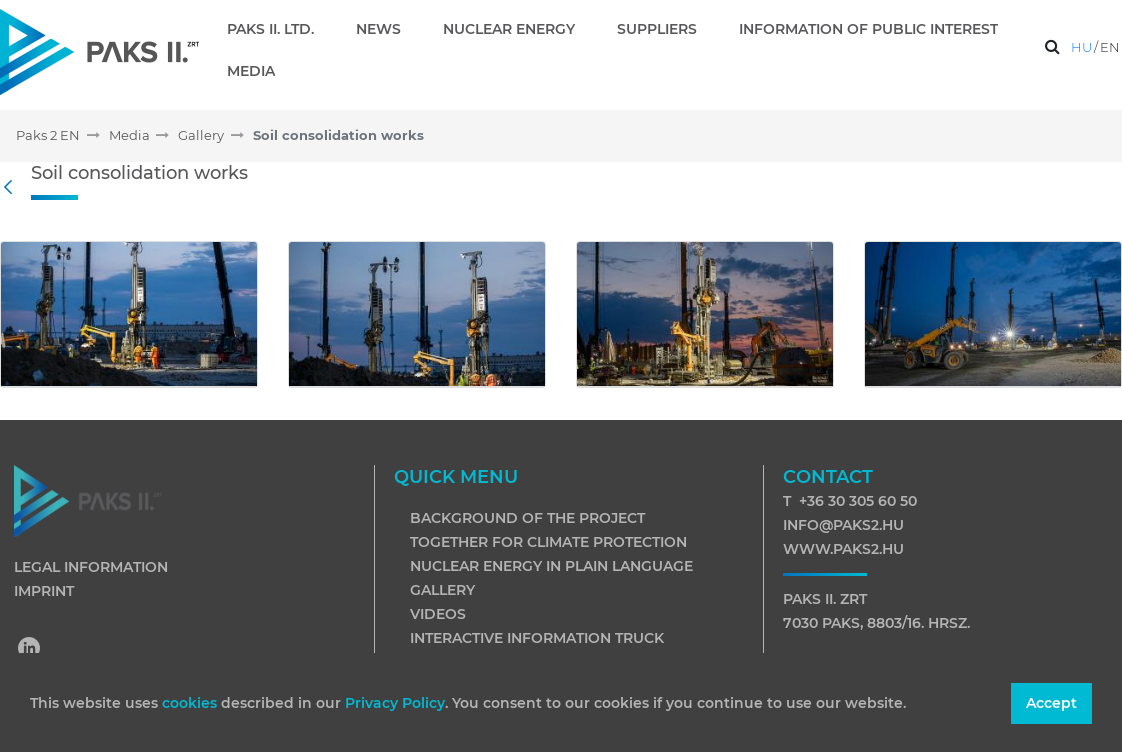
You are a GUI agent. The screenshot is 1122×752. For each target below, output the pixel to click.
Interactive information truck (537, 638)
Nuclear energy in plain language (551, 566)
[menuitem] (278, 29)
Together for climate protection (548, 542)
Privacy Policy (395, 703)
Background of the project (527, 518)
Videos (438, 614)
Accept (1051, 703)
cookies (191, 703)
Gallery (442, 590)
